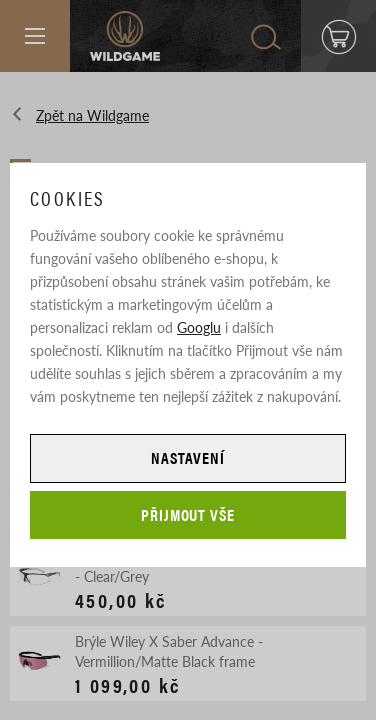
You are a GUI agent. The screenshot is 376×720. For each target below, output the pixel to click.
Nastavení (188, 457)
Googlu (199, 327)
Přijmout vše (188, 514)
